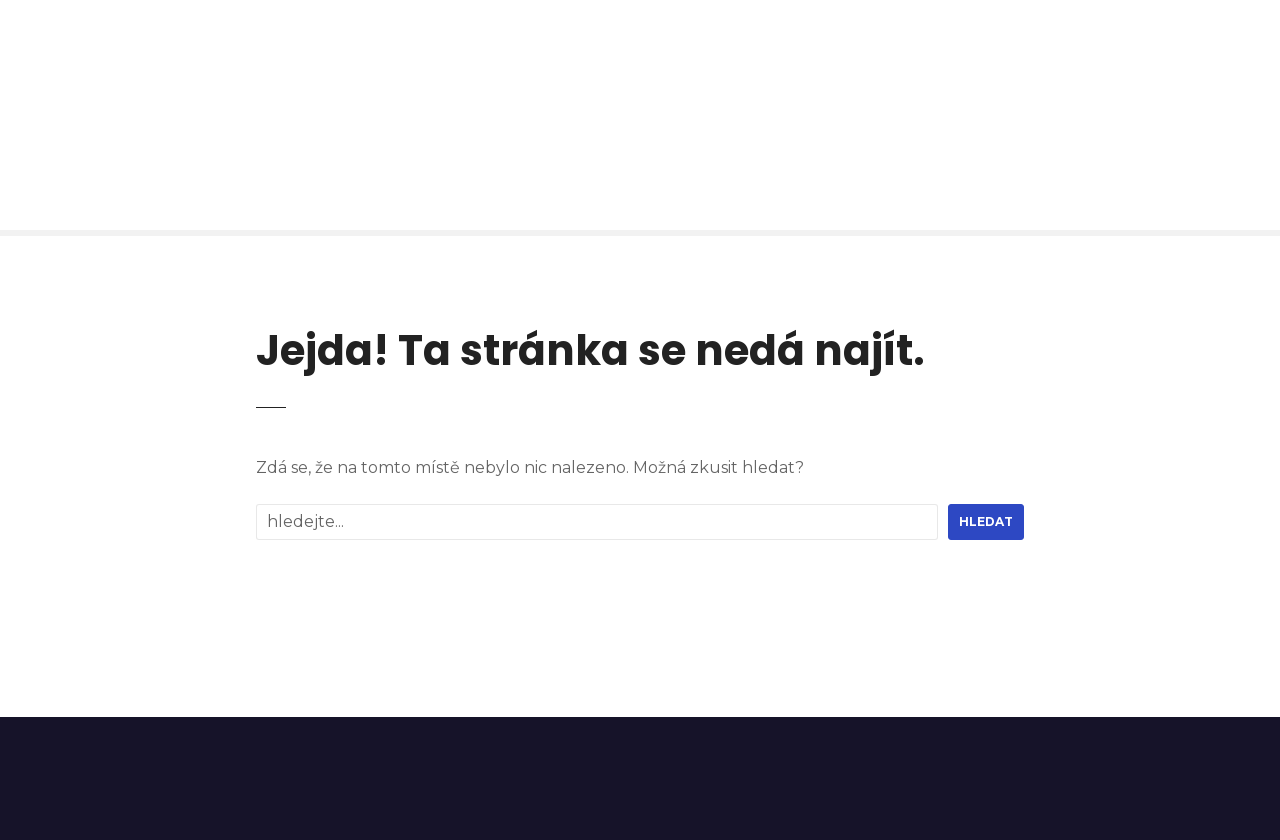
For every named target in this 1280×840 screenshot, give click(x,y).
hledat (986, 521)
